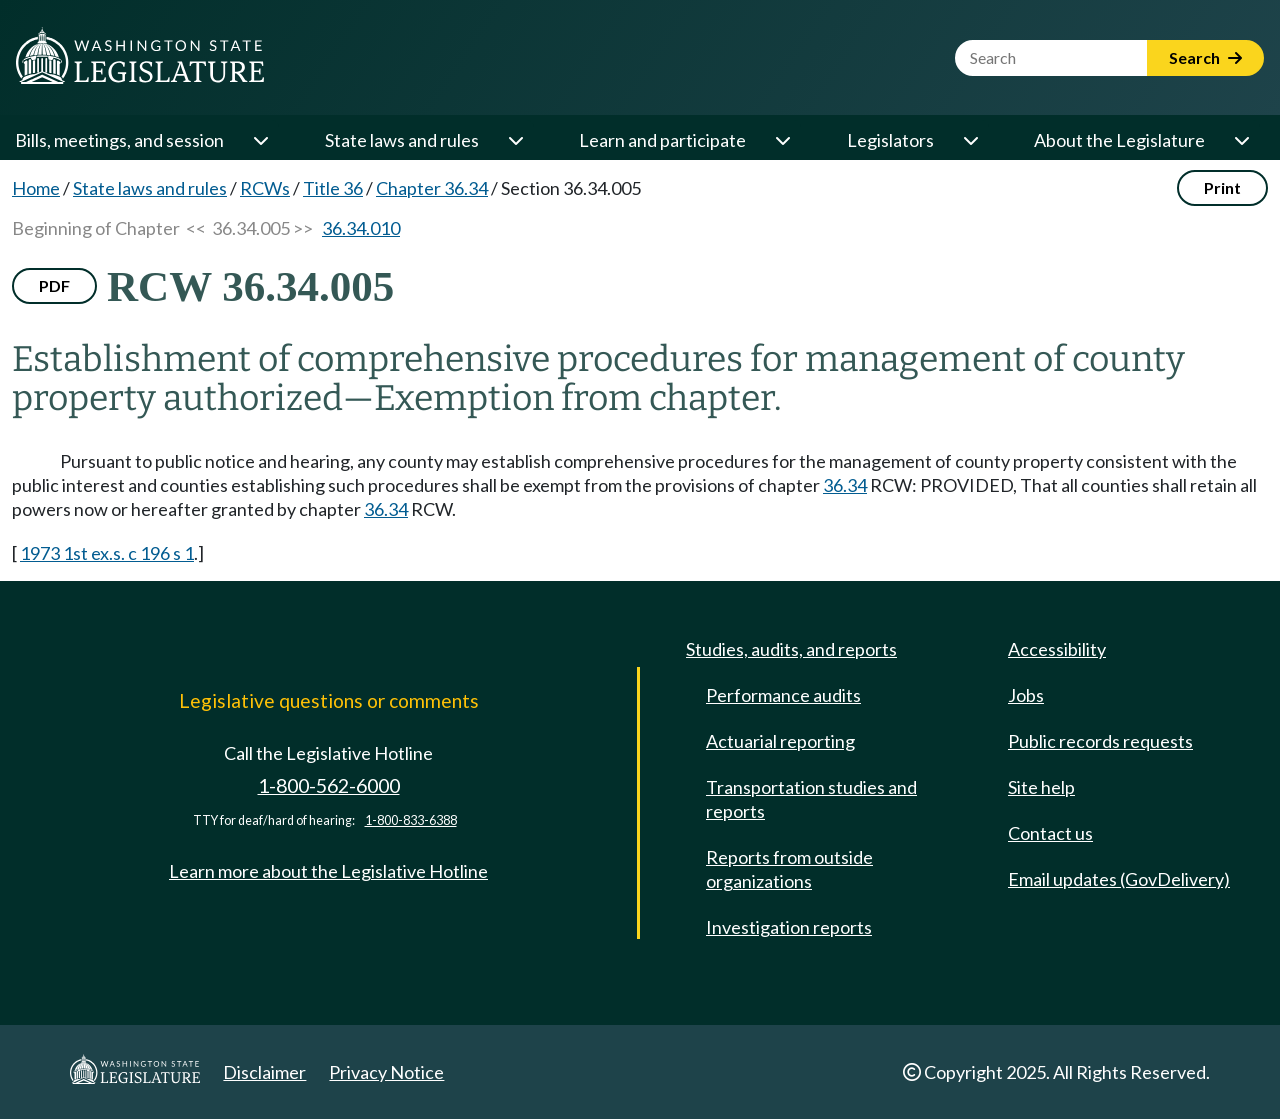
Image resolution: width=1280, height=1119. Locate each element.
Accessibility (1057, 649)
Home (36, 188)
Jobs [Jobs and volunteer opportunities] (1026, 695)
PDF (54, 285)
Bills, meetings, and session (119, 140)
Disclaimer (264, 1072)
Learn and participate (662, 140)
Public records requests (1100, 741)
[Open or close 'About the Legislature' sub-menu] (1241, 140)
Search (1205, 57)
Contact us (1050, 833)
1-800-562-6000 (329, 785)
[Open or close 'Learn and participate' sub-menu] (782, 140)
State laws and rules (402, 140)
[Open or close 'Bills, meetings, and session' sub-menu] (260, 140)
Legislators (890, 140)
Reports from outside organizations (789, 869)
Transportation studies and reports (811, 799)
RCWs (265, 188)
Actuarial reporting (780, 741)
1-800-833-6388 (411, 820)
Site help (1041, 787)
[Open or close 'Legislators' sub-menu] (970, 140)
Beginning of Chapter (96, 228)
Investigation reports (789, 927)
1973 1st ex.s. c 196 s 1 (107, 553)
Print (1222, 187)
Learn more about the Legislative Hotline (328, 871)
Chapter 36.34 (432, 188)
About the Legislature (1119, 140)
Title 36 (333, 188)
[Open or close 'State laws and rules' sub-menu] (515, 140)
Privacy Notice (386, 1072)
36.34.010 (361, 228)
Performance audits (783, 695)
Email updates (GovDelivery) (1119, 879)
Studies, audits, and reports (791, 649)
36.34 (845, 485)
